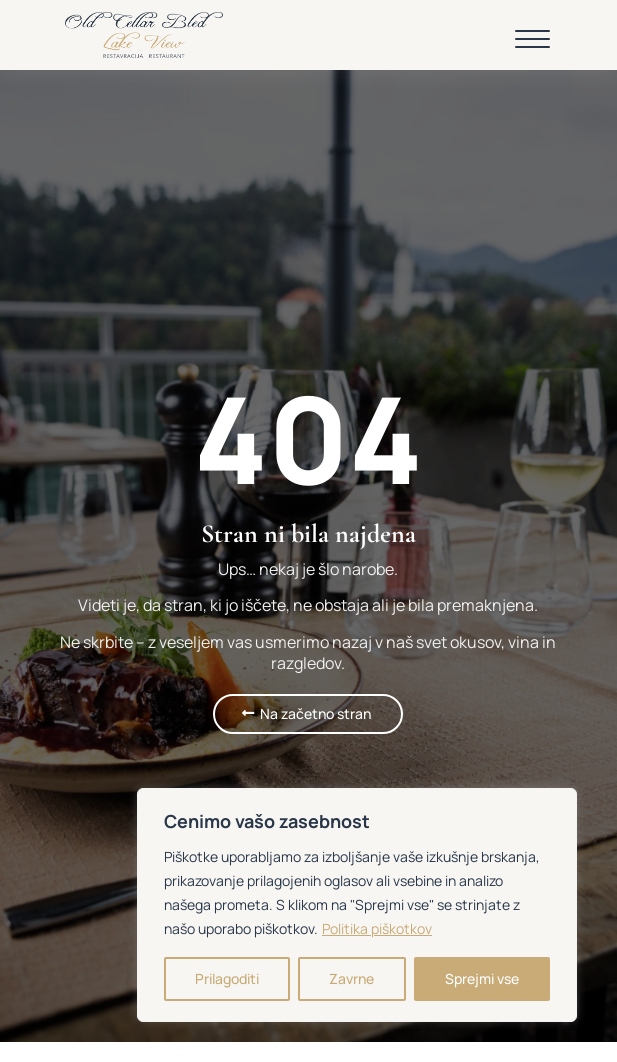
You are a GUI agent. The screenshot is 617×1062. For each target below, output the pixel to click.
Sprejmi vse (482, 978)
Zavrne (351, 978)
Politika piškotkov (377, 928)
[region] (357, 905)
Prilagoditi (227, 978)
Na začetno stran (315, 713)
